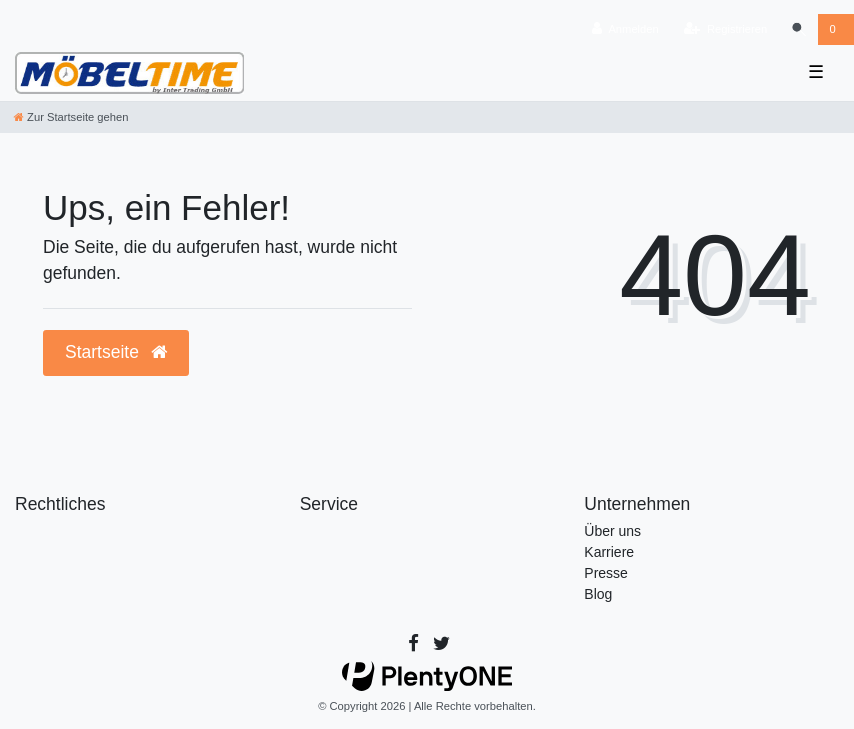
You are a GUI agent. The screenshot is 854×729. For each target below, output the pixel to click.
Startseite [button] (116, 352)
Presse (606, 573)
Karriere (609, 552)
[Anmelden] (625, 29)
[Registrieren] (725, 29)
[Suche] (798, 29)
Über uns (612, 531)
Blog (598, 594)
